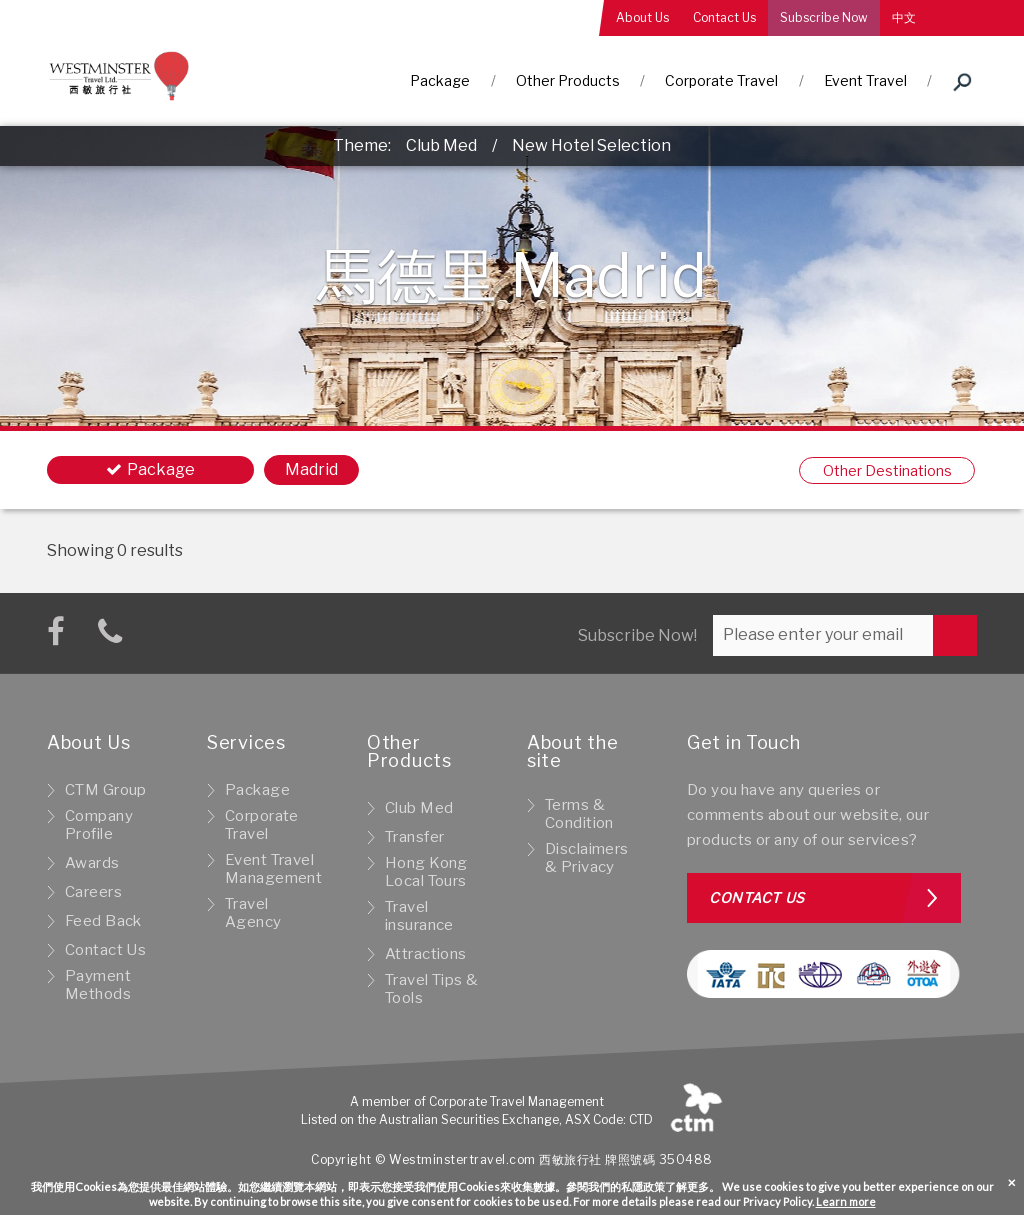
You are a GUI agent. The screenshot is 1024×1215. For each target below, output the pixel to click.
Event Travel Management (273, 869)
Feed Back (103, 921)
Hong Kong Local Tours (426, 872)
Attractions (426, 954)
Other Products (568, 80)
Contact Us (724, 17)
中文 (904, 17)
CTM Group (106, 790)
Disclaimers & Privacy (587, 858)
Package (440, 80)
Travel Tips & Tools (432, 989)
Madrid (311, 469)
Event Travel (865, 80)
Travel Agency (253, 913)
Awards (92, 863)
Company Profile (99, 825)
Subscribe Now (824, 17)
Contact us (757, 897)
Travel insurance (419, 916)
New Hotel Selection (591, 145)
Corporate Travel (721, 80)
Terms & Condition (579, 814)
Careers (93, 892)
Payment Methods (98, 985)
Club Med (441, 145)
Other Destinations (887, 470)
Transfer (414, 837)
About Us (642, 17)
